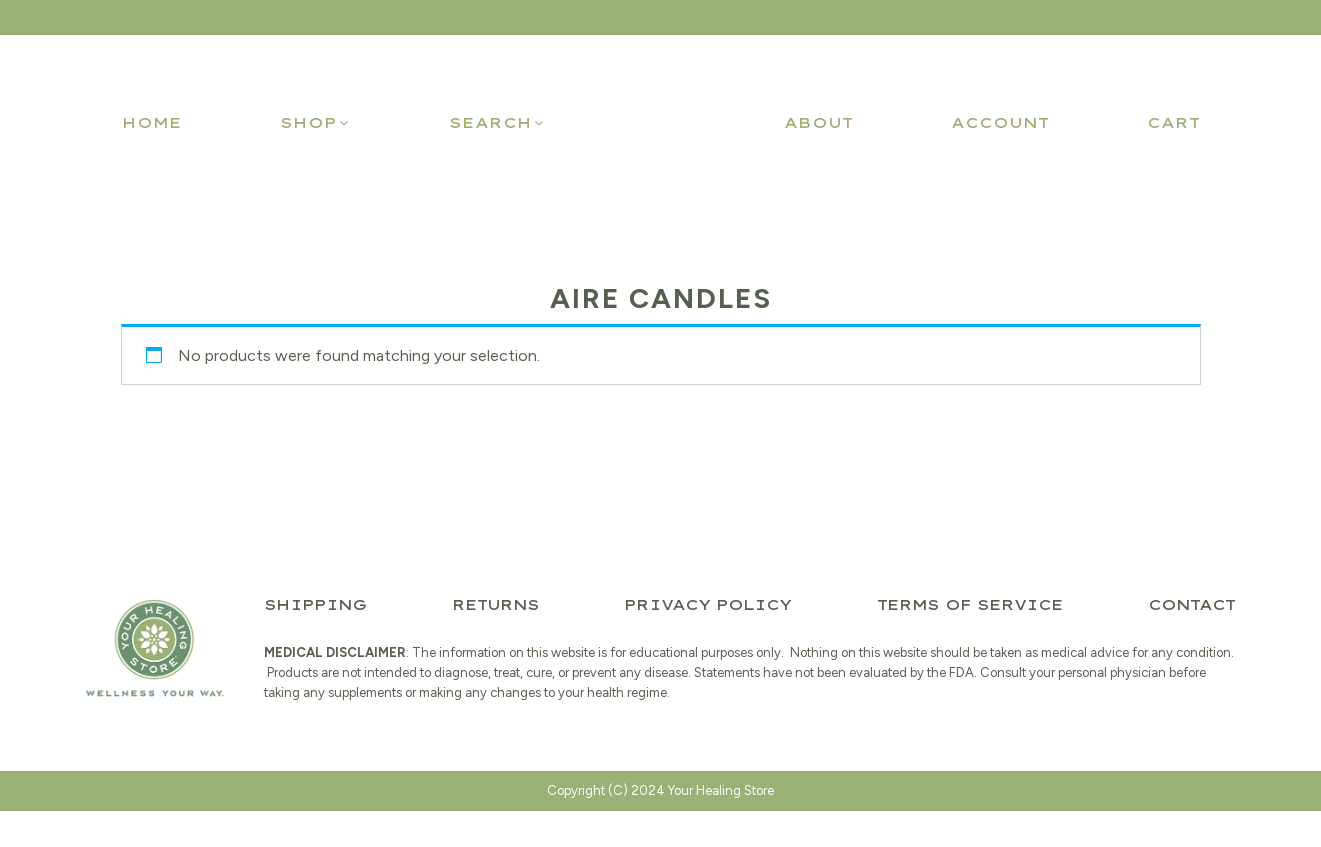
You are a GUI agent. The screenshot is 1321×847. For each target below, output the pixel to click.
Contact (1191, 605)
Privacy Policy (707, 605)
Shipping (315, 605)
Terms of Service (970, 605)
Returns (495, 605)
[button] (315, 123)
